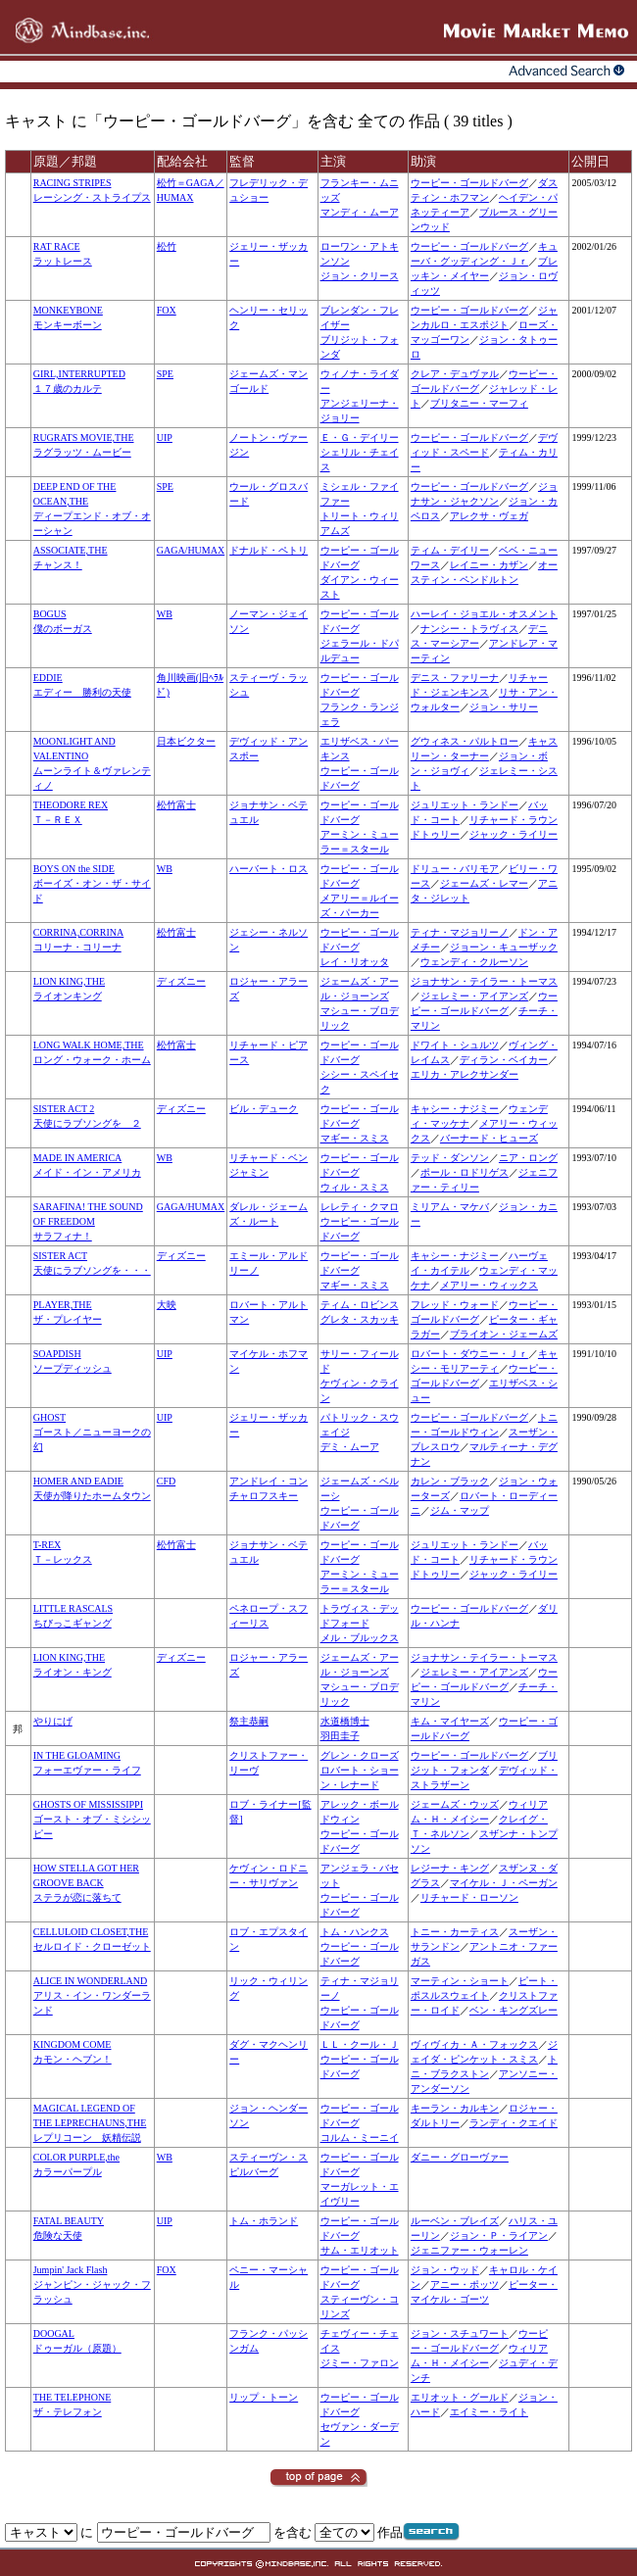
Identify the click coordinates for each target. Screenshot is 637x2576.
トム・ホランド (263, 2220)
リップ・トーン (263, 2397)
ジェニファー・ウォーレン (469, 2250)
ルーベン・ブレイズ (455, 2220)
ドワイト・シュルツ (455, 1045)
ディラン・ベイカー (504, 1059)
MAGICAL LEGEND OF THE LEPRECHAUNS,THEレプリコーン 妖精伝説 (90, 2123)
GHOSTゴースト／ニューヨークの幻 (92, 1432)
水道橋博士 (344, 1721)
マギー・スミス (354, 1138)
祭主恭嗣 (249, 1721)
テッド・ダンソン (450, 1157)
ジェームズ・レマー (484, 883)
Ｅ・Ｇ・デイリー (359, 437)
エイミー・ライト (489, 2411)
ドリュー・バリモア (455, 868)
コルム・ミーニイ (359, 2137)
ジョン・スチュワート (460, 2333)
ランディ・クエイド (513, 2122)
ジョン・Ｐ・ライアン (499, 2235)
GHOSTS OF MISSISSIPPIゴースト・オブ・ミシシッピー (92, 1819)
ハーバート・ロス (268, 868)
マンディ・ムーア (359, 212)
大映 (166, 1304)
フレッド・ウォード (455, 1304)
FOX (166, 310)
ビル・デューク (263, 1108)
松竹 (166, 246)
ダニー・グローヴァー (460, 2157)
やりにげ (53, 1721)
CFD (166, 1481)
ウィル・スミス (354, 1187)
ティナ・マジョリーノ (460, 932)
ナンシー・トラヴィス (469, 628)
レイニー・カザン (489, 564)
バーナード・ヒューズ (489, 1138)
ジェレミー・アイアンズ (474, 996)
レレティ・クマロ (359, 1206)
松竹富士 (176, 805)
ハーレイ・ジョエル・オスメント (484, 613)
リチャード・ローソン (469, 1897)
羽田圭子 (340, 1735)
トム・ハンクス (354, 1931)
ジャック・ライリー (513, 834)
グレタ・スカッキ (359, 1319)
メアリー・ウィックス (489, 1285)
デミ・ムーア (349, 1446)
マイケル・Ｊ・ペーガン (504, 1882)
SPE (165, 373)
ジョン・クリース (359, 275)
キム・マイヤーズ (450, 1721)
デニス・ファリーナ (455, 677)
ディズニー (181, 981)
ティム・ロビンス (359, 1304)
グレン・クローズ (359, 1755)
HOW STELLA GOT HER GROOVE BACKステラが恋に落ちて (86, 1883)
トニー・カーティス (455, 1931)
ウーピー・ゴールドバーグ (469, 182)
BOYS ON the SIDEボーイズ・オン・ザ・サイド (92, 883)
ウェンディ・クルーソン (474, 961)
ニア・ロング (528, 1157)
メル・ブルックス (359, 1637)
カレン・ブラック (450, 1481)
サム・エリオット (359, 2250)
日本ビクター (186, 741)
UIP (164, 437)
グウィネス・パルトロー (464, 741)
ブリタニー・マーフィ (479, 403)
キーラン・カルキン (455, 2108)
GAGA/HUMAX (190, 550)
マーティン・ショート (460, 1980)
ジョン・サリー (503, 707)
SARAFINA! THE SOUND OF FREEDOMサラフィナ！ (88, 1221)
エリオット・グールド (460, 2397)
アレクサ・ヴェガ (489, 515)
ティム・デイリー (450, 550)
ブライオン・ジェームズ (504, 1334)
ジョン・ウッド (445, 2269)
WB (164, 613)
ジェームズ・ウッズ (455, 1804)
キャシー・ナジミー (455, 1108)
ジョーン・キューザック (504, 947)
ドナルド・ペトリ (268, 550)
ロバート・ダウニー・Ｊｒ (469, 1353)
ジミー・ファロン (359, 2362)
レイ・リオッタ (354, 961)
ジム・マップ (459, 1510)
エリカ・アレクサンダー (464, 1074)
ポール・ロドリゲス (464, 1172)
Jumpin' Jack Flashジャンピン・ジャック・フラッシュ (92, 2284)
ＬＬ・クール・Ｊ (359, 2044)
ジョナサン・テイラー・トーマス (484, 981)
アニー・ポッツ (464, 2284)
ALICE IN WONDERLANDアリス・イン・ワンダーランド (92, 1995)
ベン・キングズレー (513, 2010)
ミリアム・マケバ (450, 1206)
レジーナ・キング (450, 1868)
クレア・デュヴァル (455, 373)
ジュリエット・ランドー (464, 805)
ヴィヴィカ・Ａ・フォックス (474, 2044)
